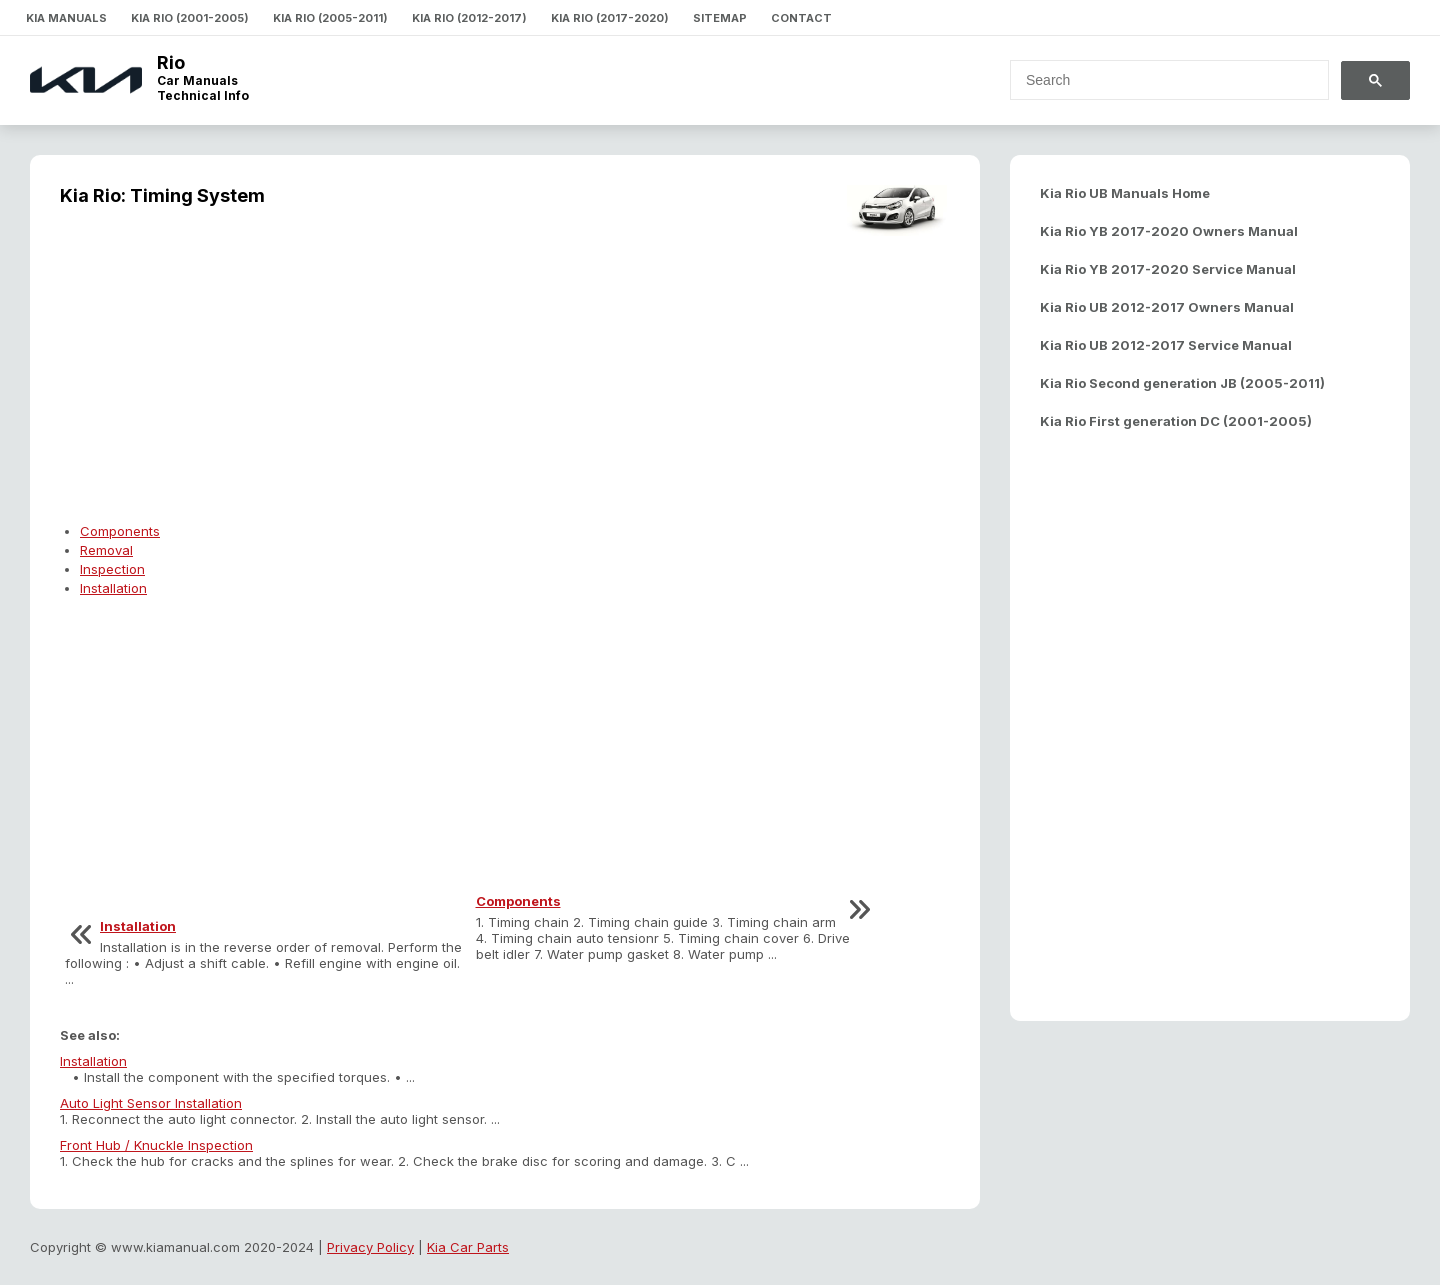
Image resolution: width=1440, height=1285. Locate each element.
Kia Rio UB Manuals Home (1125, 193)
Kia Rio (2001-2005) (190, 18)
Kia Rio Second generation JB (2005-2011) (1182, 383)
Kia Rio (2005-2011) (330, 18)
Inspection (112, 569)
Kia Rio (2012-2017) (469, 18)
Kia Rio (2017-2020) (610, 18)
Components (120, 531)
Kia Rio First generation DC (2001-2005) (1176, 421)
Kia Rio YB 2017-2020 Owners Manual (1169, 231)
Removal (106, 550)
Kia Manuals (66, 18)
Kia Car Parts (468, 1247)
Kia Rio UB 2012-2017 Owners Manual (1167, 307)
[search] (1157, 80)
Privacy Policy (370, 1247)
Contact (801, 18)
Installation (113, 588)
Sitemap (720, 18)
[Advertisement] (505, 376)
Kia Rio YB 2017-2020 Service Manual (1168, 269)
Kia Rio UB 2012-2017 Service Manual (1166, 345)
